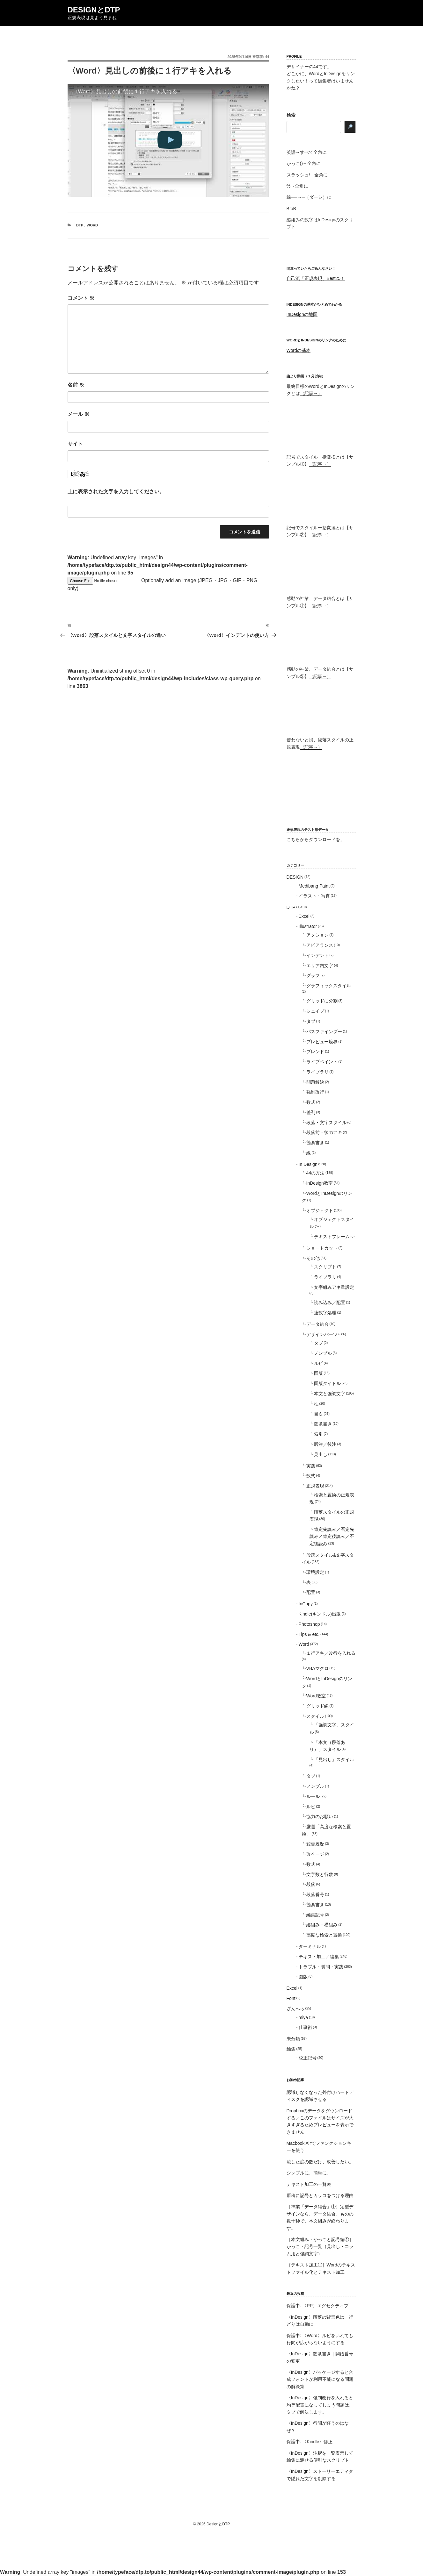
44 (267, 57)
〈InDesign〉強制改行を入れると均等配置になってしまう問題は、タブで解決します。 (320, 2405)
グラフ (313, 975)
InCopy (306, 1603)
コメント (81, 298)
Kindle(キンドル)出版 (320, 1613)
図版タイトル (327, 1383)
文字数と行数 (319, 1874)
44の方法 (315, 1172)
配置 (310, 1592)
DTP (79, 225)
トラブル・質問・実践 (321, 1966)
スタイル (315, 1716)
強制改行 (315, 1092)
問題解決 (315, 1082)
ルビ (318, 1363)
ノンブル (323, 1353)
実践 (310, 1465)
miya (303, 2017)
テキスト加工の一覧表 (309, 2184)
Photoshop (309, 1624)
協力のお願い (319, 1816)
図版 (318, 1373)
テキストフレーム (332, 1236)
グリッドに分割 (322, 1000)
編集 (291, 2049)
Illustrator (308, 926)
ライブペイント (322, 1061)
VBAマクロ (317, 1668)
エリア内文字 (319, 965)
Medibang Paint (314, 885)
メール (78, 414)
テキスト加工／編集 (319, 1956)
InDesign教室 (319, 1183)
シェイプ (315, 1011)
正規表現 (315, 1485)
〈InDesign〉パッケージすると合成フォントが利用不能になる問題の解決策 (320, 2379)
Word (92, 225)
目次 (318, 1413)
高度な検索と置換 (324, 1934)
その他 (313, 1258)
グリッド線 (317, 1706)
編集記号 (315, 1914)
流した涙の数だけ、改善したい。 (320, 2161)
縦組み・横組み (322, 1924)
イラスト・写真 (314, 895)
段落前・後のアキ (324, 1132)
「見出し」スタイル (334, 1759)
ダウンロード (322, 839)
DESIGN (295, 877)
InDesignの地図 (302, 314)
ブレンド (315, 1051)
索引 (318, 1434)
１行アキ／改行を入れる (330, 1653)
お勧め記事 (295, 2080)
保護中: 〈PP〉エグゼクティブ (317, 2305)
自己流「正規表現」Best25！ (316, 278)
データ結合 (317, 1324)
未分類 (293, 2038)
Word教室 (316, 1695)
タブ (310, 1021)
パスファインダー (324, 1031)
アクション (317, 935)
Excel (304, 916)
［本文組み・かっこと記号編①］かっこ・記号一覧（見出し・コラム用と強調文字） (320, 2246)
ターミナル (310, 1946)
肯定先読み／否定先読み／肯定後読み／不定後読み (332, 1536)
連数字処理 (325, 1312)
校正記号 (308, 2057)
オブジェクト (319, 1210)
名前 (76, 385)
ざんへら (295, 2008)
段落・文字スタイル (326, 1122)
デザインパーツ (322, 1334)
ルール (313, 1796)
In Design (308, 1164)
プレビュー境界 (322, 1041)
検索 (291, 115)
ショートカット (322, 1248)
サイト (75, 443)
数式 (310, 1102)
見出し (320, 1454)
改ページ (315, 1854)
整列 (310, 1112)
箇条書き (315, 1142)
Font (291, 1998)
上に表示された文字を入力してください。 (116, 491)
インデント (317, 955)
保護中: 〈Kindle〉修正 (310, 2441)
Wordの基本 (298, 350)
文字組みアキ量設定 (334, 1287)
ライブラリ (317, 1071)
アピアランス (319, 945)
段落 (310, 1884)
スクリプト (325, 1266)
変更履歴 (315, 1843)
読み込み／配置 (329, 1302)
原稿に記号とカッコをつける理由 (320, 2195)
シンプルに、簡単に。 (309, 2172)
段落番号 (315, 1894)
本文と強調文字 (329, 1393)
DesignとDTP (94, 9)
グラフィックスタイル (328, 985)
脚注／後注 (325, 1444)
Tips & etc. (309, 1634)
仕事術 (305, 2027)
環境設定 (315, 1572)
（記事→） (311, 393)
